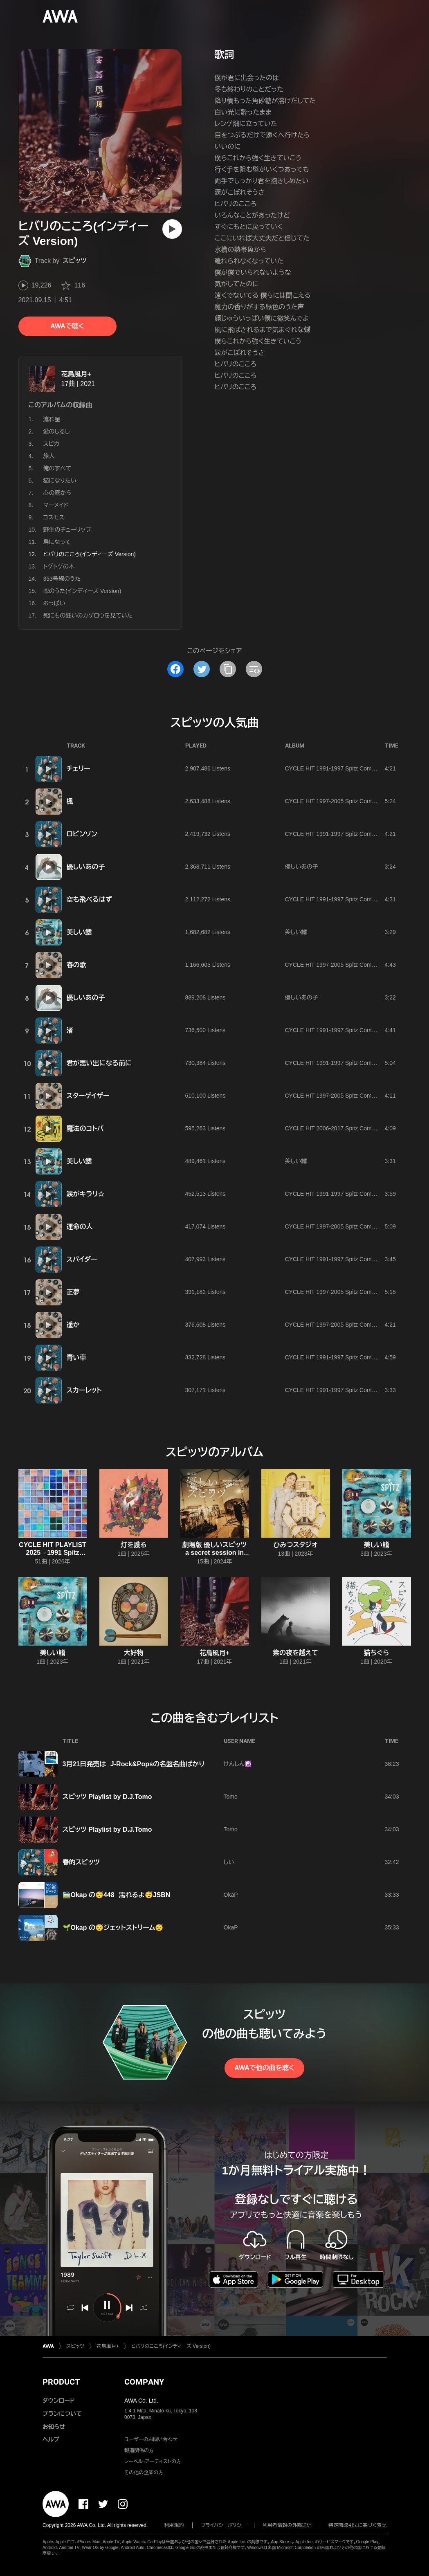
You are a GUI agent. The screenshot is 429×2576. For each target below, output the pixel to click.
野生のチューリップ (67, 529)
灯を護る (134, 1544)
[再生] (172, 229)
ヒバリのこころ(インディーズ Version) (171, 2346)
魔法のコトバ (85, 1128)
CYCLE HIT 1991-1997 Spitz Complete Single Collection (357, 768)
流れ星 (52, 419)
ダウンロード (58, 2400)
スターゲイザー (88, 1095)
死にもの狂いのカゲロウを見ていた (88, 615)
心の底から (57, 493)
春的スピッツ (81, 1862)
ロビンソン (82, 834)
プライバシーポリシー (223, 2525)
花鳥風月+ (76, 374)
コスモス (54, 517)
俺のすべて (57, 468)
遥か (73, 1324)
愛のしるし (56, 431)
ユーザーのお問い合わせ (150, 2439)
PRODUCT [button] (61, 2382)
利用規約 (174, 2525)
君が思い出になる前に (99, 1063)
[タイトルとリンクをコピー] (228, 669)
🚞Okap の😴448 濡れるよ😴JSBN (117, 1894)
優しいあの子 (86, 866)
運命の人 (80, 1226)
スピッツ (75, 260)
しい (229, 1862)
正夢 (73, 1292)
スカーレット (84, 1390)
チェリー (78, 768)
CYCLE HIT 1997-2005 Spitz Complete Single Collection (357, 801)
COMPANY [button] (144, 2382)
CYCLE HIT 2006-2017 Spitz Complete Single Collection (357, 1128)
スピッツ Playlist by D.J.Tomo (107, 1796)
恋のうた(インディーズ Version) (82, 591)
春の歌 (76, 964)
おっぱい (54, 603)
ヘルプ (51, 2439)
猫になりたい (59, 480)
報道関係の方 (139, 2450)
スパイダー (82, 1259)
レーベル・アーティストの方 (152, 2461)
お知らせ (54, 2426)
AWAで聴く (67, 326)
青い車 (76, 1357)
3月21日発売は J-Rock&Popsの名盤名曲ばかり (134, 1764)
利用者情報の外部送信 (287, 2525)
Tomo (231, 1796)
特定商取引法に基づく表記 (357, 2525)
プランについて (62, 2413)
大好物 (134, 1652)
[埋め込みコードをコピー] (254, 669)
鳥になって (57, 542)
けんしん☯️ (238, 1764)
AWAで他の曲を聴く (264, 2067)
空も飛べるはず (89, 899)
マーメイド (56, 505)
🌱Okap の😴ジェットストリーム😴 (113, 1927)
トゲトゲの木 (59, 566)
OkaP (231, 1894)
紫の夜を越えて (295, 1652)
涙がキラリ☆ (86, 1193)
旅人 (49, 456)
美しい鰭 (79, 932)
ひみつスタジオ (296, 1544)
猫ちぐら (376, 1652)
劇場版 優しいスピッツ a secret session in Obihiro (214, 1552)
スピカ (51, 443)
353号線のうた (62, 578)
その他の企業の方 (143, 2472)
